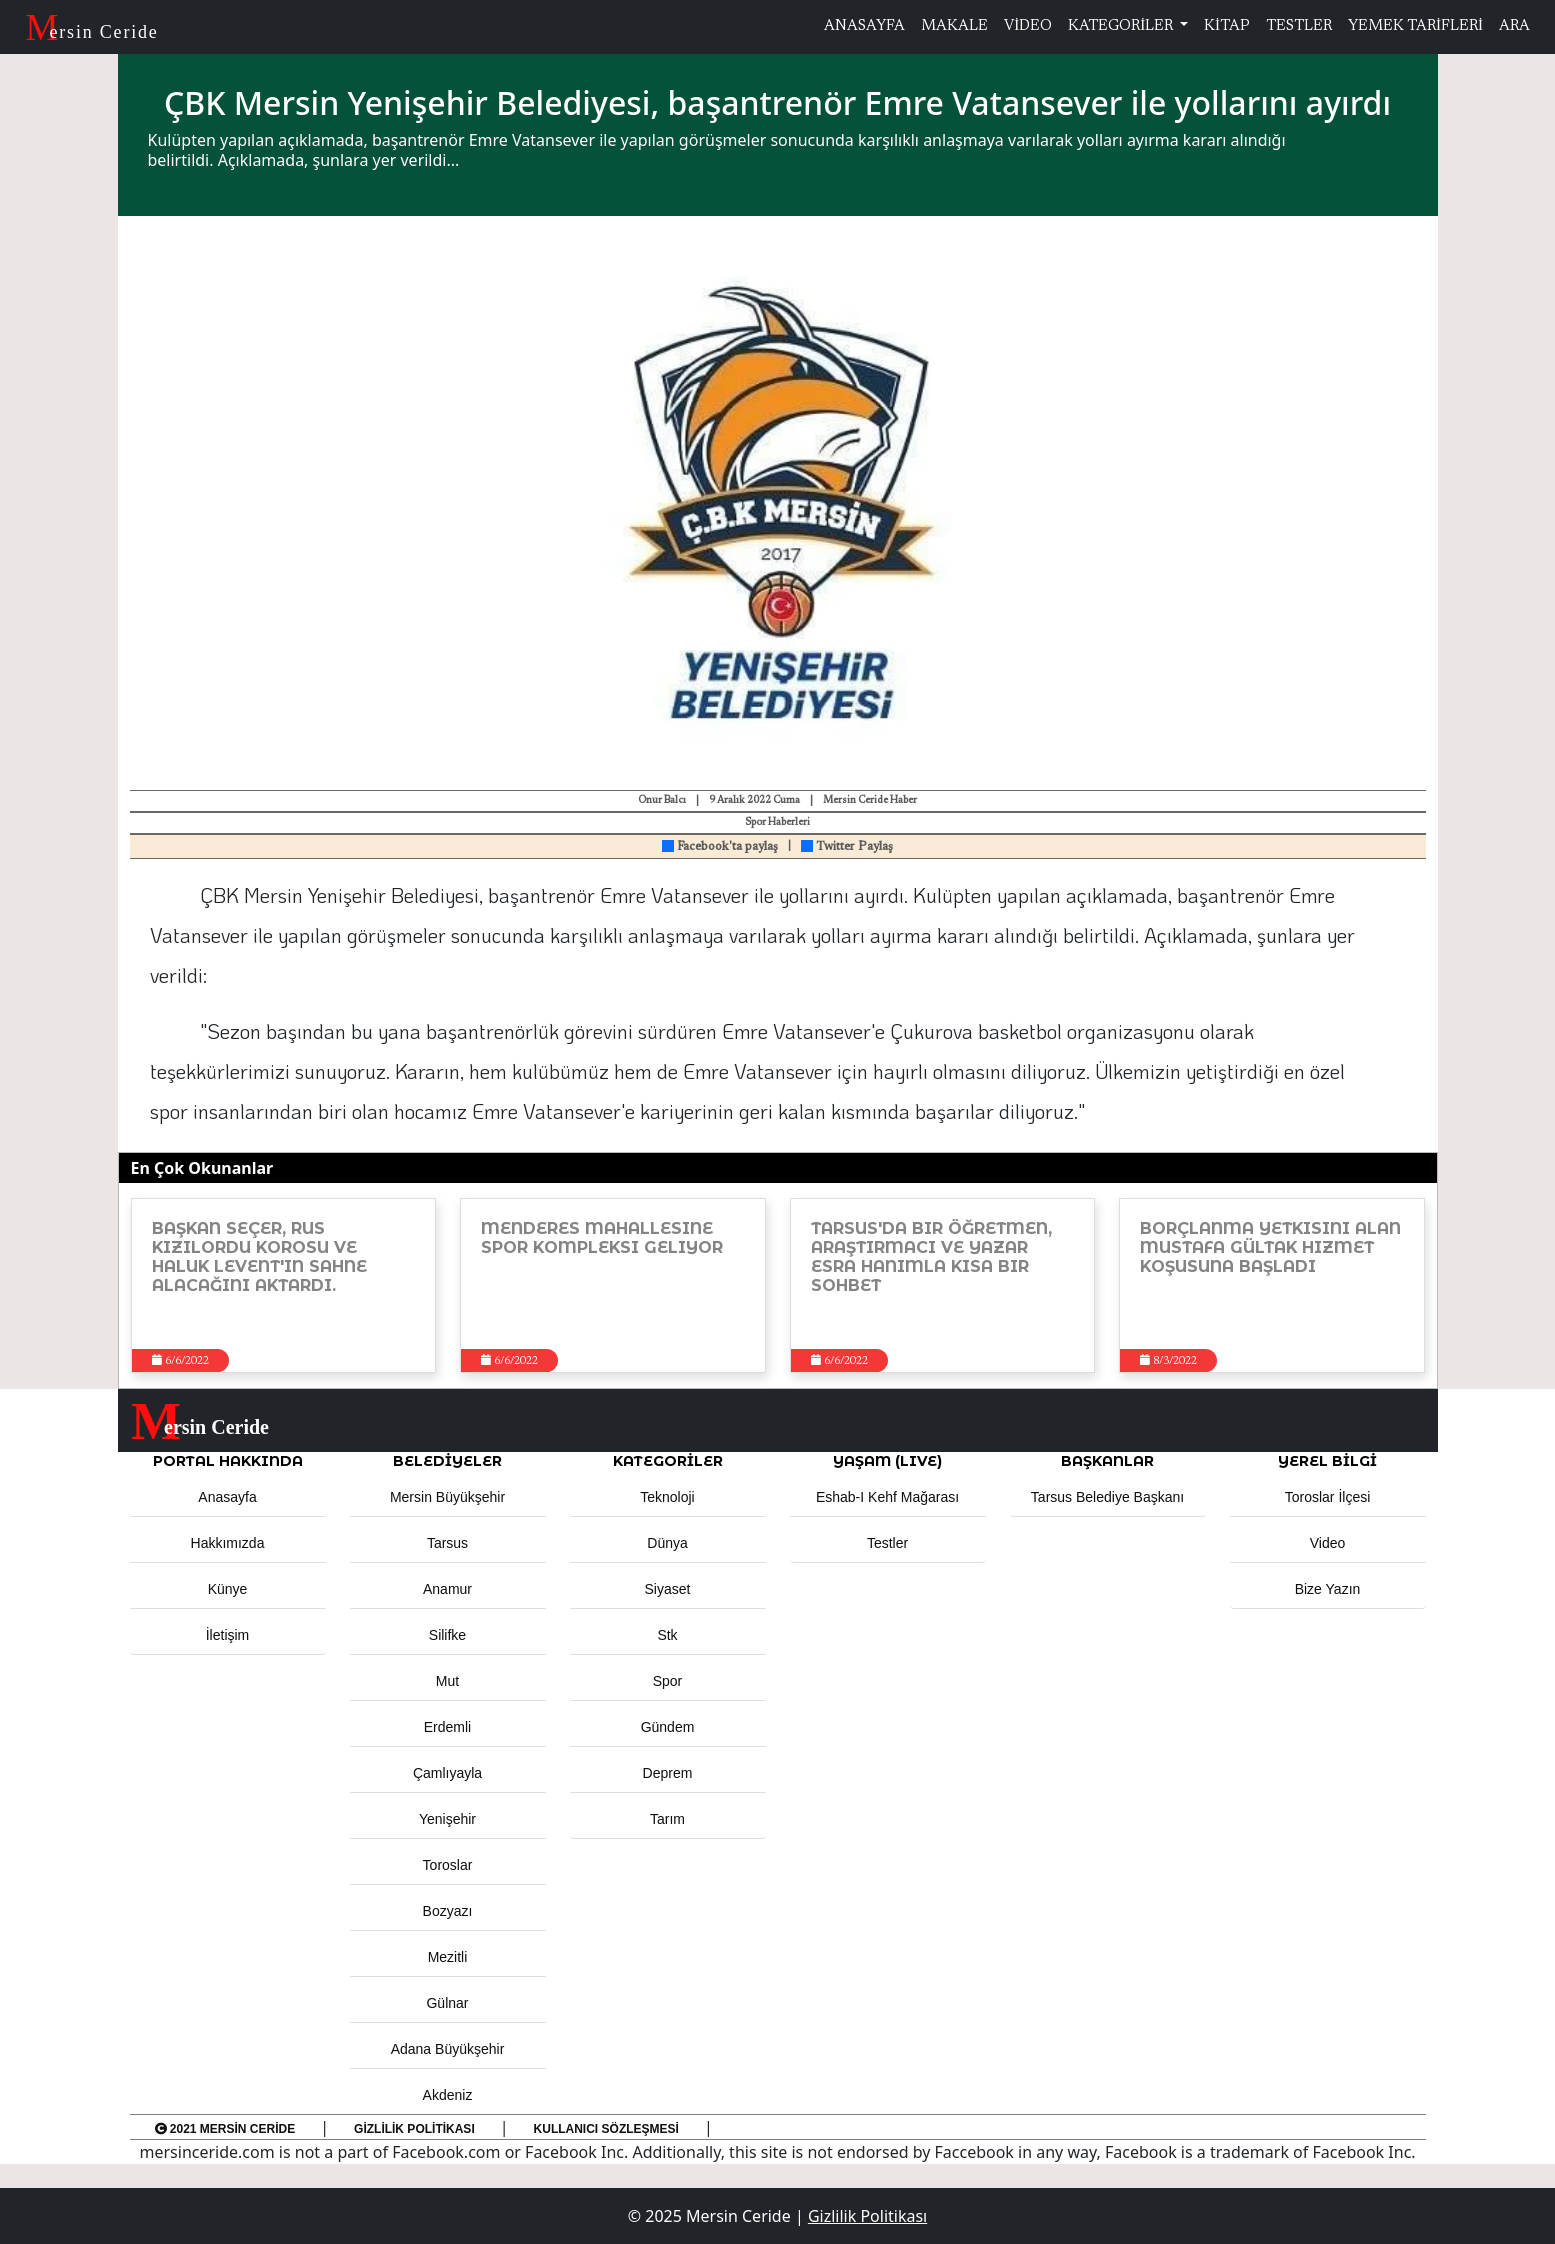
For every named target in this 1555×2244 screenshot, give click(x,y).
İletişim (228, 1635)
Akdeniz (448, 2095)
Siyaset (668, 1589)
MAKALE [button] (954, 26)
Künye (228, 1589)
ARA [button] (1514, 26)
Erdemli (447, 1727)
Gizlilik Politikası (414, 2129)
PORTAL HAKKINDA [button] (228, 1461)
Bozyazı (448, 1911)
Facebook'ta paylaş (720, 847)
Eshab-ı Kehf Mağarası (887, 1497)
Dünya (667, 1543)
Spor (668, 1681)
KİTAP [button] (1227, 26)
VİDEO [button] (1028, 26)
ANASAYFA (864, 26)
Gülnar (447, 2003)
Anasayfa (227, 1497)
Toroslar (448, 1865)
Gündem (668, 1727)
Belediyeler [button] (447, 1461)
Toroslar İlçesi (1328, 1497)
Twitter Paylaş (847, 847)
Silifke (447, 1635)
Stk (667, 1635)
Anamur (447, 1589)
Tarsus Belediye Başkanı (1107, 1497)
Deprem (668, 1773)
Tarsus (447, 1543)
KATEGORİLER (1122, 26)
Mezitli (448, 1957)
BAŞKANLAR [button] (1107, 1461)
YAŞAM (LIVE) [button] (887, 1461)
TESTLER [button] (1299, 26)
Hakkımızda (228, 1543)
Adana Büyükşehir (448, 2049)
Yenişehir (447, 1819)
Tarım (667, 1819)
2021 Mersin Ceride (225, 2129)
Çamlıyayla (447, 1773)
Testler (887, 1543)
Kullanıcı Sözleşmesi (606, 2129)
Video (1328, 1543)
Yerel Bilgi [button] (1327, 1461)
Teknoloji (667, 1497)
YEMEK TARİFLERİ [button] (1415, 26)
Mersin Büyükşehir (447, 1497)
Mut (447, 1681)
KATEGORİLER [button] (668, 1461)
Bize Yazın (1328, 1589)
